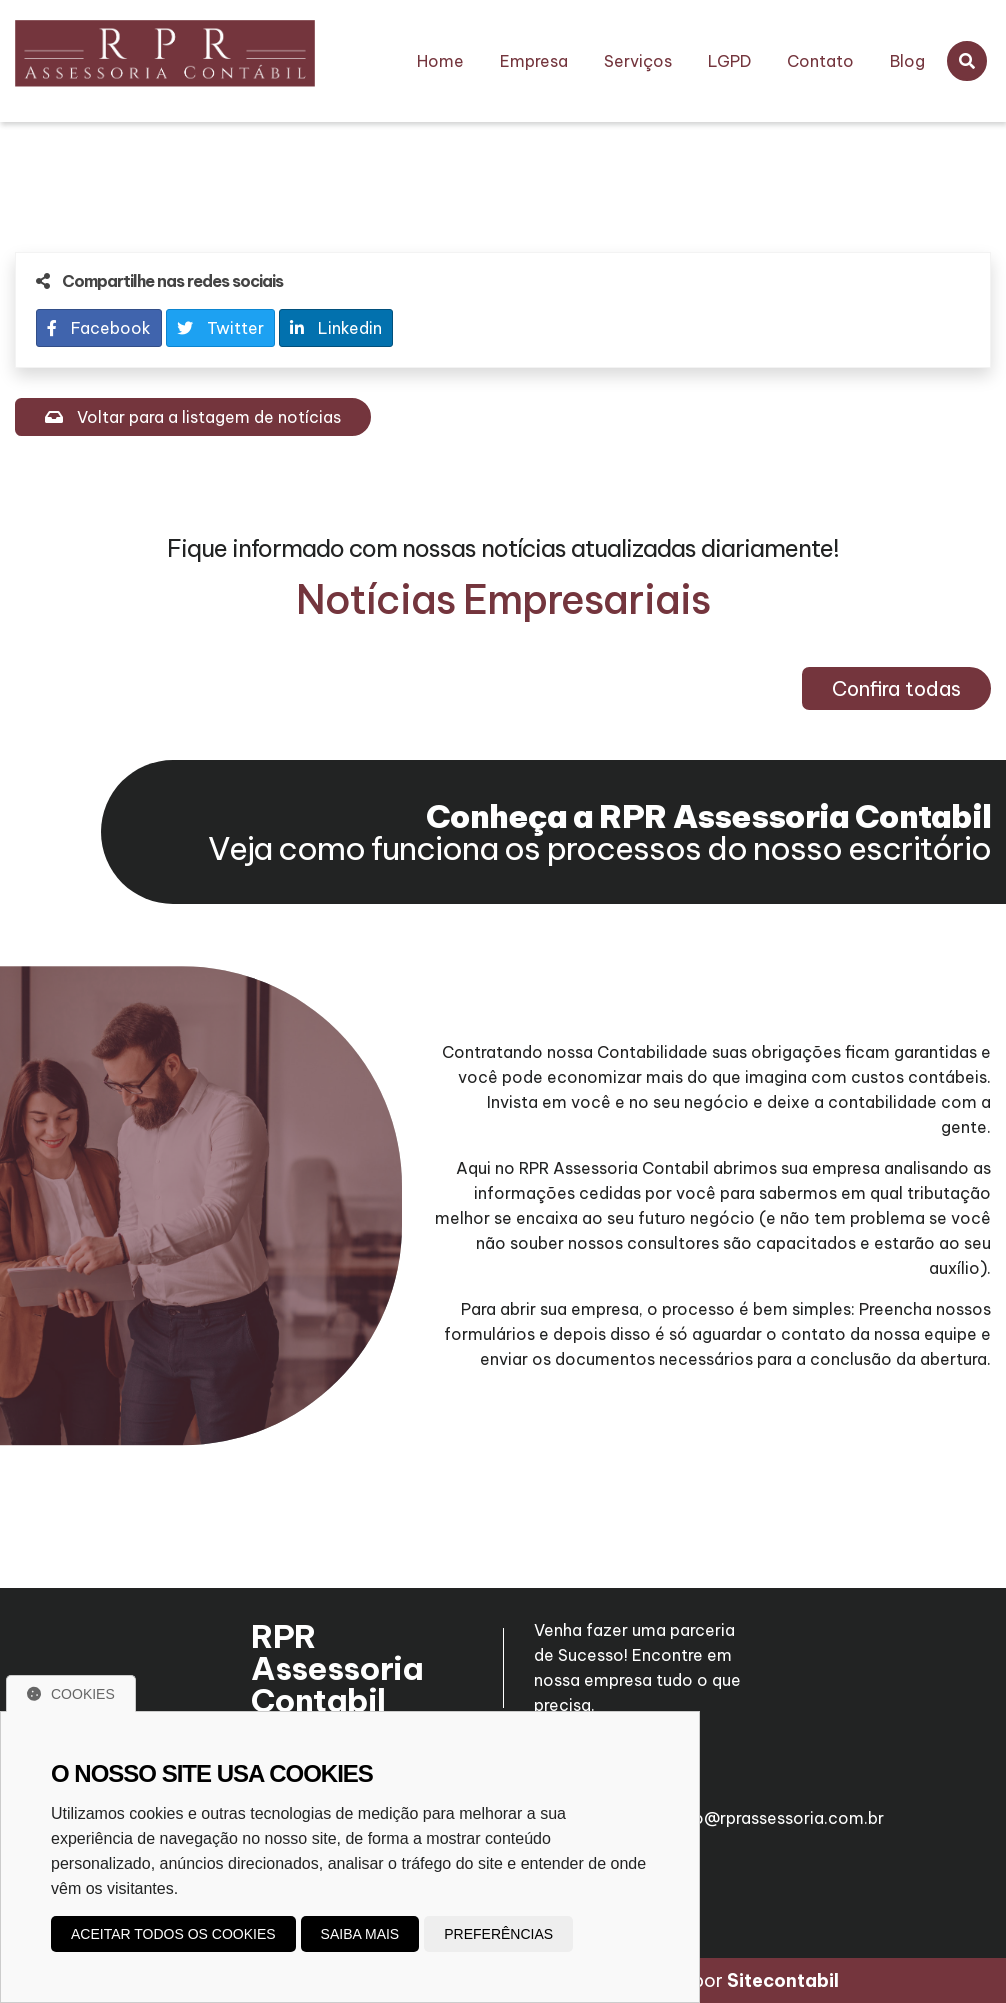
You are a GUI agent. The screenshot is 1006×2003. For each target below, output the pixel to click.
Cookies (71, 1694)
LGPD (729, 61)
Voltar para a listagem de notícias (193, 417)
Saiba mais (360, 1934)
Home (440, 61)
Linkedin (336, 328)
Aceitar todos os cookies (173, 1934)
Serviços (638, 61)
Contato (820, 61)
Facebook (99, 328)
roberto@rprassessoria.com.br (764, 1809)
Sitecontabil (783, 1980)
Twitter (220, 328)
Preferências (498, 1934)
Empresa (534, 61)
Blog (907, 61)
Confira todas (896, 688)
